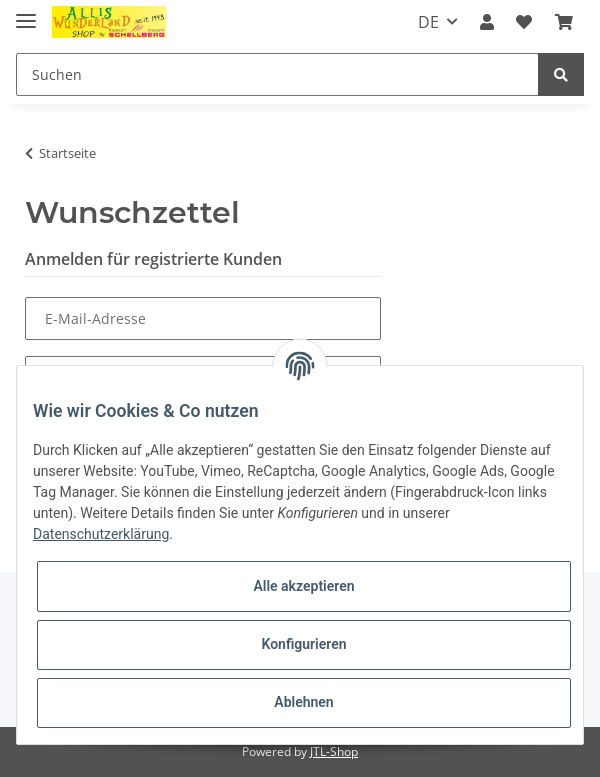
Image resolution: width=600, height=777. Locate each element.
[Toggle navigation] (26, 12)
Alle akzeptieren (303, 586)
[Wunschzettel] (524, 22)
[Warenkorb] (564, 22)
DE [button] (428, 22)
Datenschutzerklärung (101, 534)
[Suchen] (277, 74)
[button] (487, 22)
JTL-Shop (334, 751)
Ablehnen (303, 702)
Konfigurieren (303, 644)
